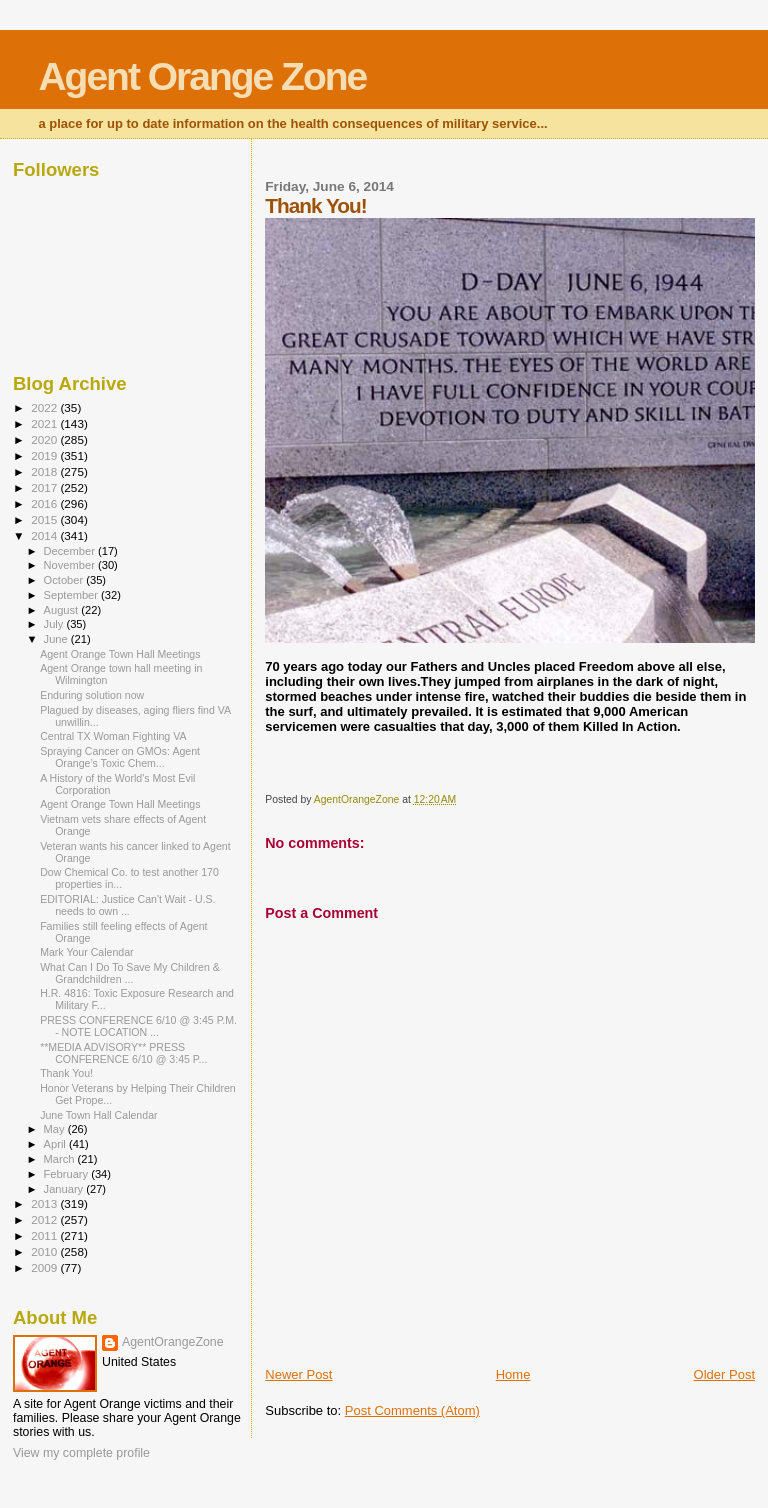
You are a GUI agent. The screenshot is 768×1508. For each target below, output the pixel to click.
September (73, 595)
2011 (45, 1235)
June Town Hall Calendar (98, 1115)
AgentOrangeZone (173, 1342)
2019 (45, 455)
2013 (45, 1203)
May (56, 1129)
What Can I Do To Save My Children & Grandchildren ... (130, 973)
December (71, 551)
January (65, 1189)
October (65, 580)
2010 (45, 1251)
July (55, 624)
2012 (45, 1219)
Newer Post (298, 1374)
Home (513, 1374)
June (57, 639)
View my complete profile (81, 1453)
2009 (45, 1267)
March (61, 1159)
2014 (45, 535)
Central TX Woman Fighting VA (113, 736)
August (63, 610)
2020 (45, 439)
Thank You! (66, 1073)
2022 (45, 407)
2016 (45, 503)
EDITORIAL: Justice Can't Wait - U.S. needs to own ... (127, 905)
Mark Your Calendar (87, 952)
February (68, 1174)
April (56, 1144)
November (71, 565)
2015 (45, 519)
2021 (45, 423)
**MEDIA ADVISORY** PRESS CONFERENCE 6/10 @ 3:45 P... (123, 1053)
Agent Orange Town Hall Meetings (120, 654)
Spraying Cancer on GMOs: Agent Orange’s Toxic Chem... (120, 757)
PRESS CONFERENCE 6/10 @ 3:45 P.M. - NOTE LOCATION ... (138, 1026)
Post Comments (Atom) (412, 1410)
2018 (45, 471)
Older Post (724, 1374)
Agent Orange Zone (202, 76)
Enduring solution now (92, 695)
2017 (45, 487)
